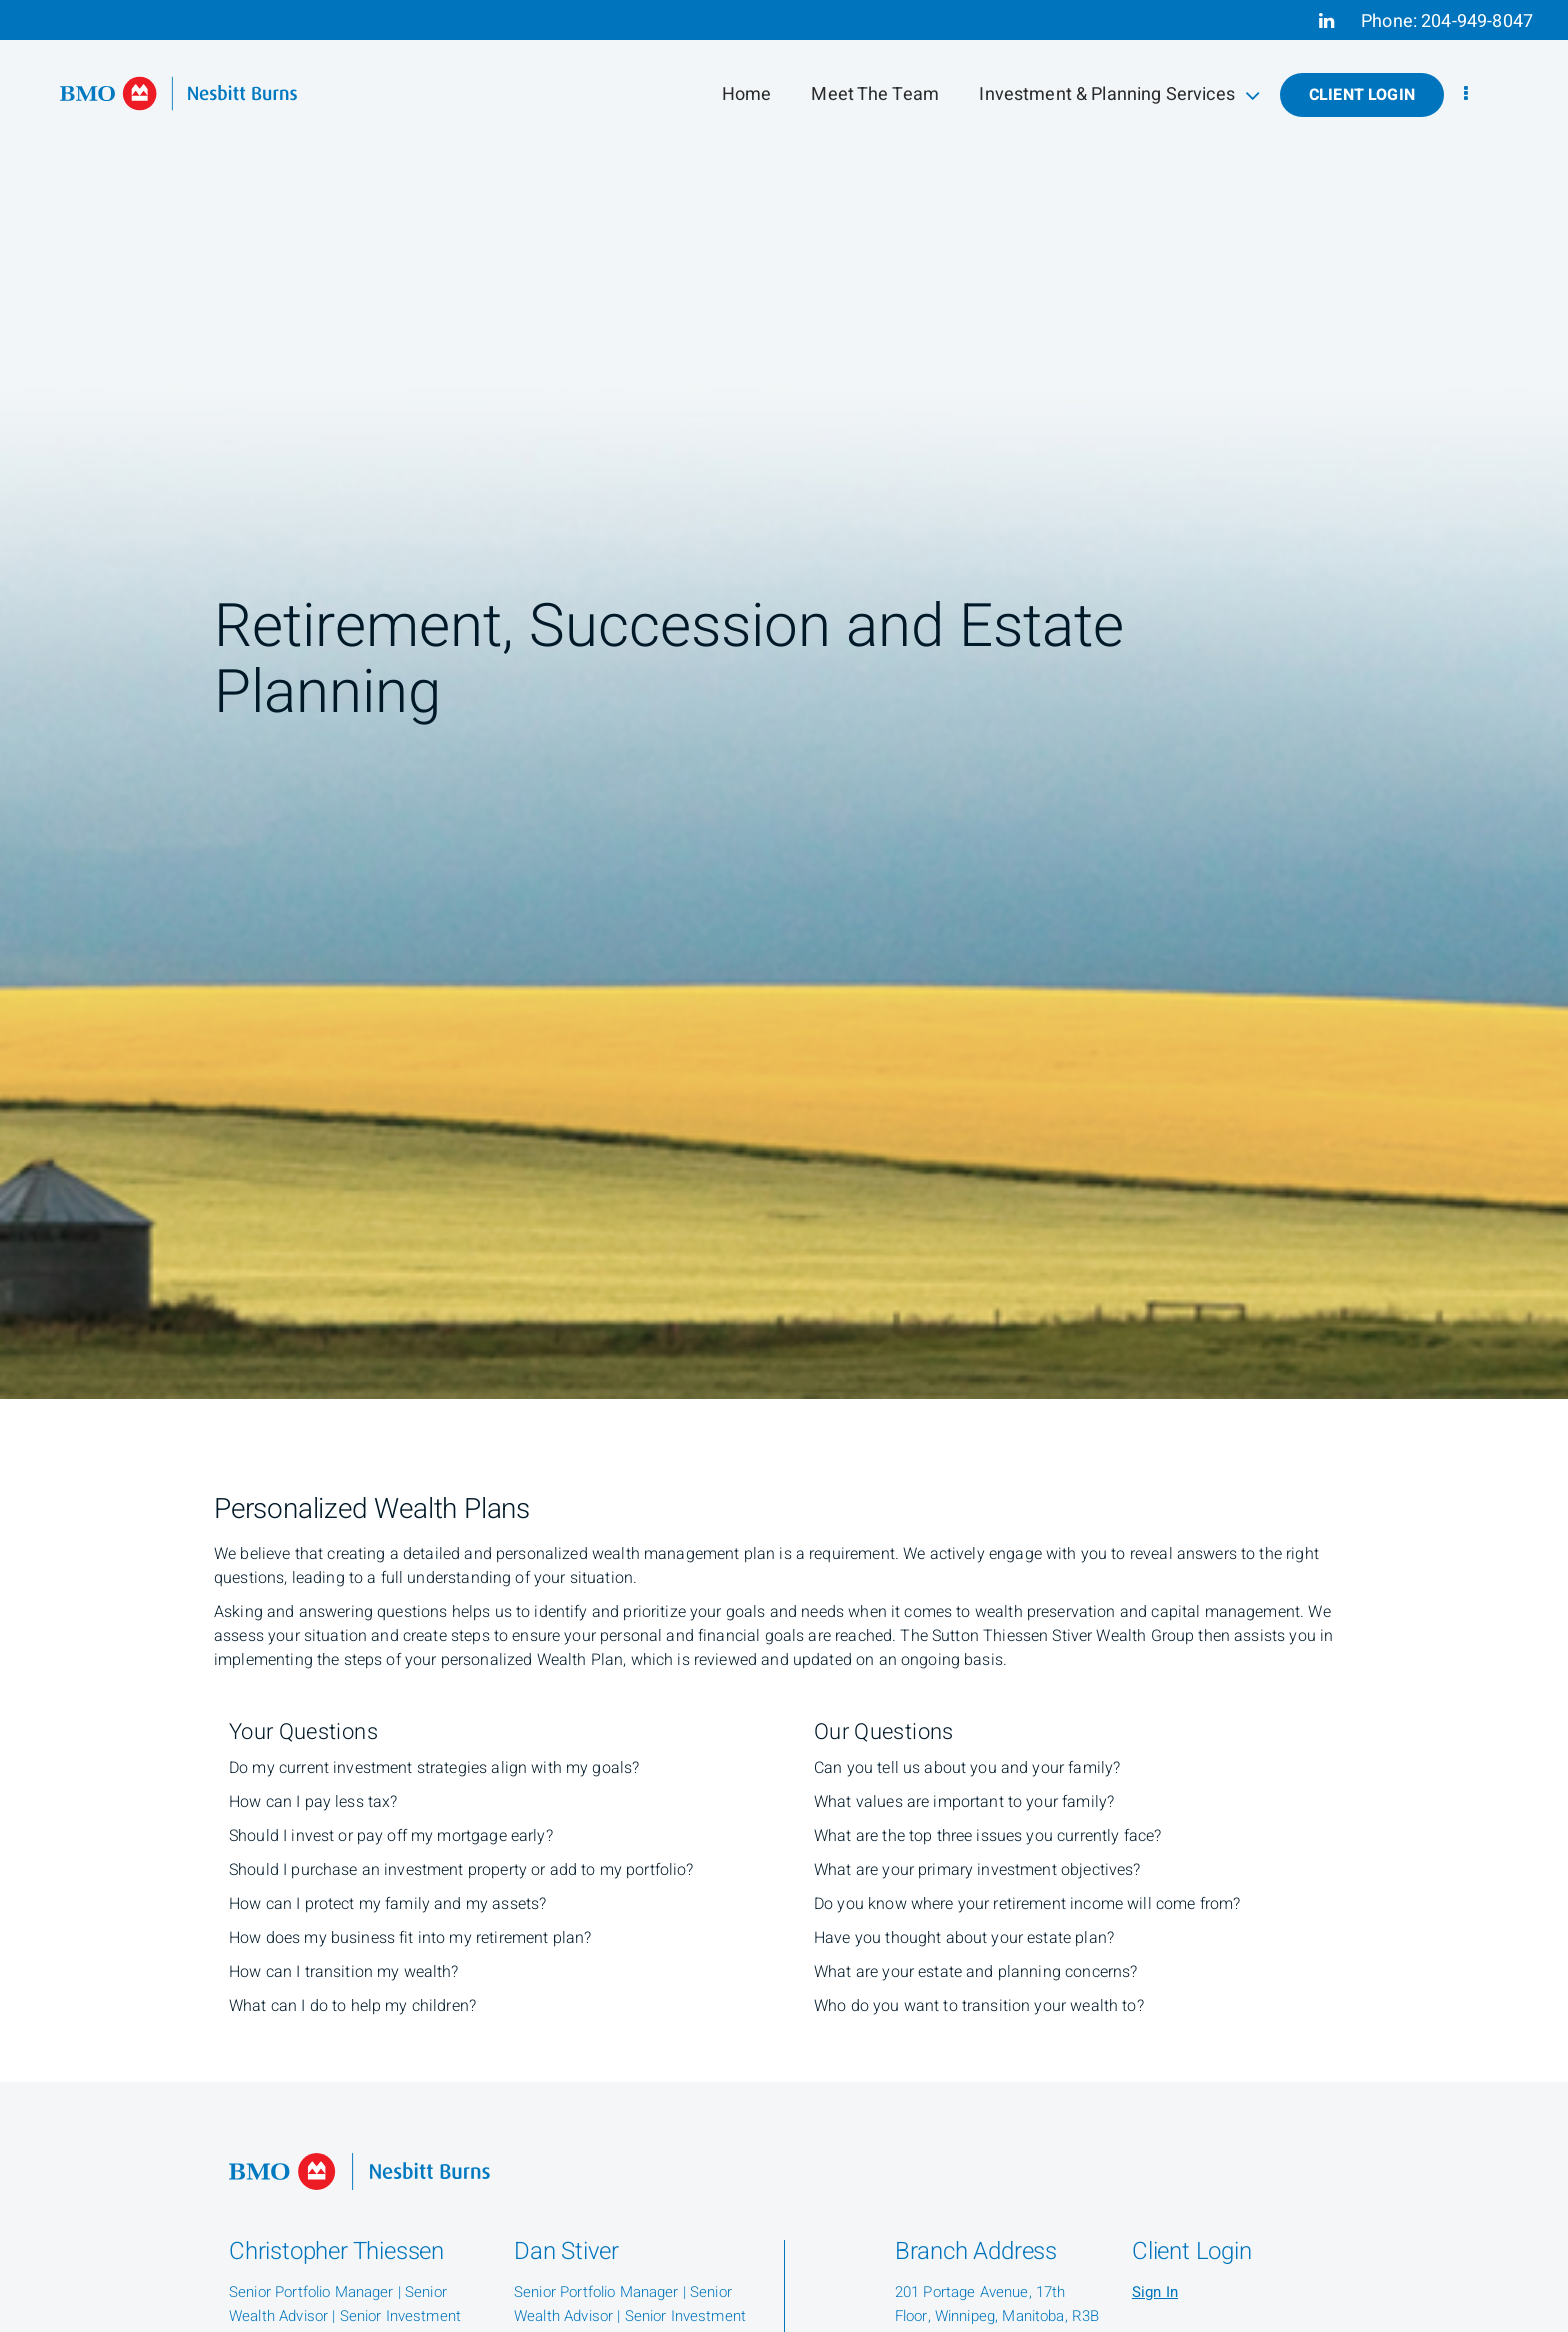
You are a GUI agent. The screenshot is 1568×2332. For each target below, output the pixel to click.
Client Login (1362, 95)
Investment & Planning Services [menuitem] (1119, 94)
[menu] (1466, 94)
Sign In (1155, 2292)
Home (747, 94)
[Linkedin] (1326, 21)
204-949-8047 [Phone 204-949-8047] (1477, 21)
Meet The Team (875, 94)
